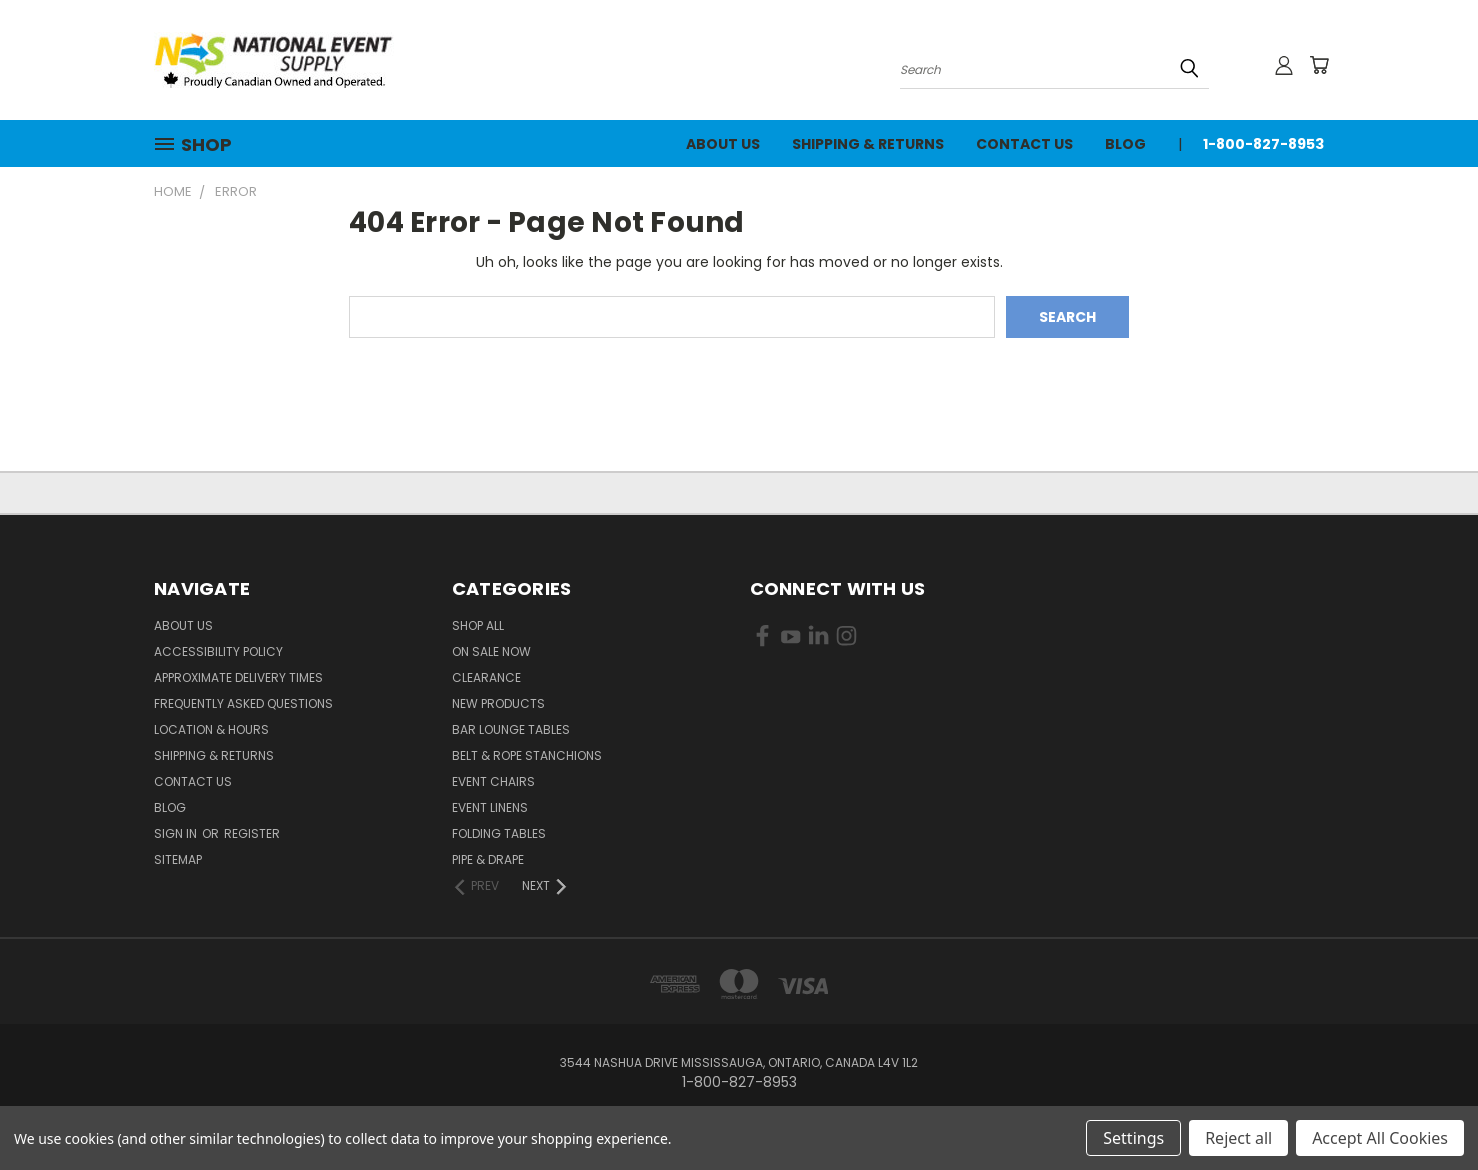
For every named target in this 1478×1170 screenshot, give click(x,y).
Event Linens (490, 807)
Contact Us (1024, 144)
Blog (1125, 144)
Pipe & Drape (488, 859)
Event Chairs (493, 781)
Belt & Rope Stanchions (527, 755)
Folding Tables (499, 833)
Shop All (478, 625)
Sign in (177, 833)
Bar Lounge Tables (511, 729)
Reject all (1238, 1138)
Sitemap (178, 859)
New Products (498, 703)
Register (252, 833)
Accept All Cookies (1380, 1138)
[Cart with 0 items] (1319, 65)
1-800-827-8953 (1263, 144)
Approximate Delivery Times (238, 677)
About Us (723, 144)
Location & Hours (211, 729)
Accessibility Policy (218, 651)
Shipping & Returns (868, 144)
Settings (1133, 1138)
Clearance (486, 677)
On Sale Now (491, 651)
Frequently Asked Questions (243, 703)
